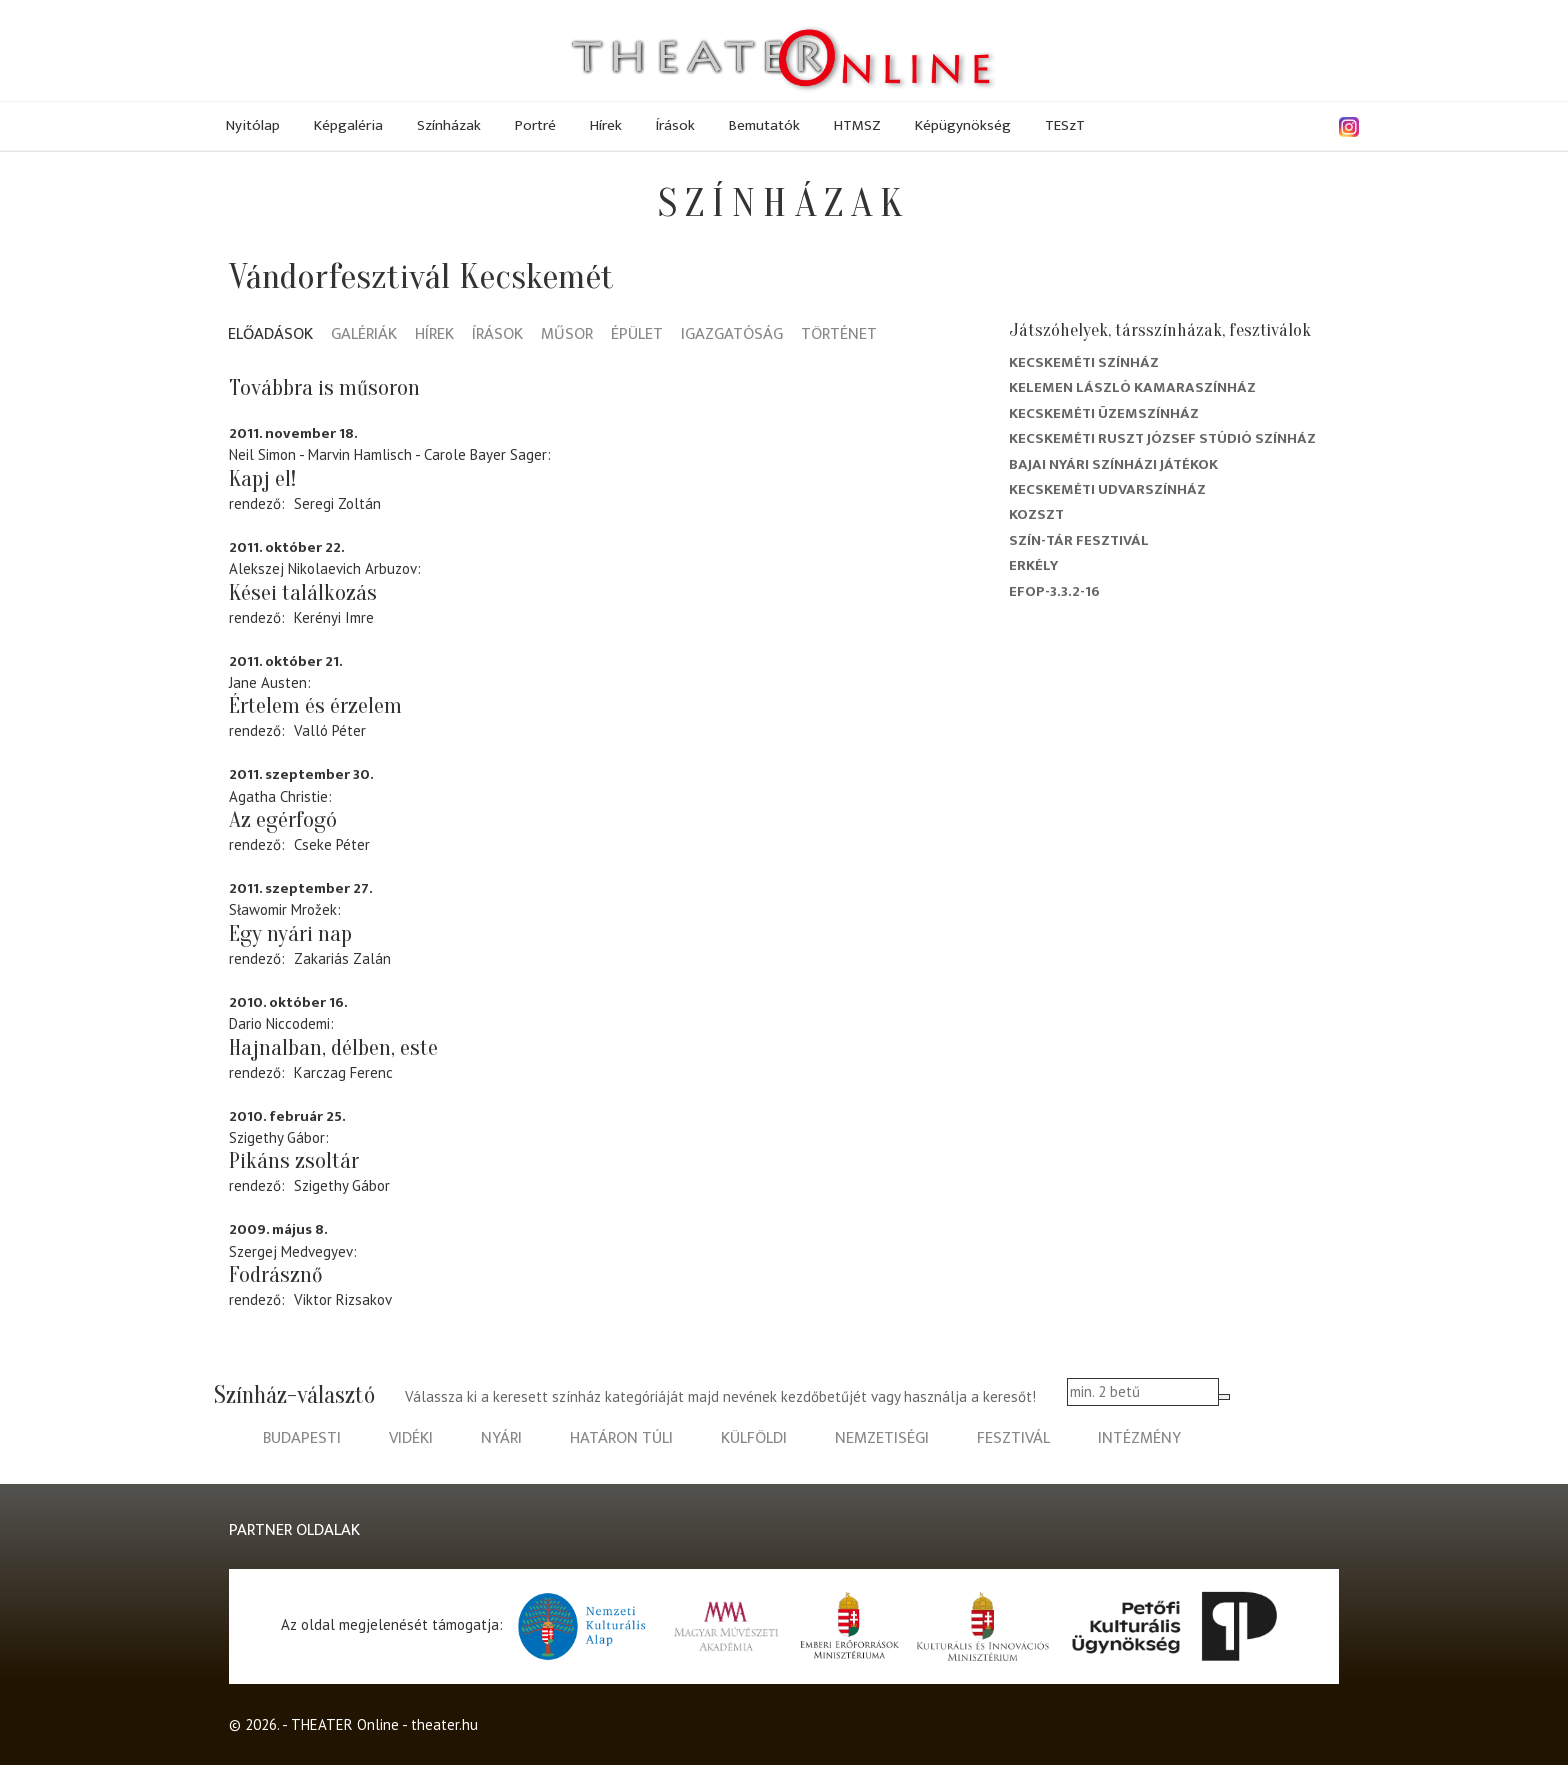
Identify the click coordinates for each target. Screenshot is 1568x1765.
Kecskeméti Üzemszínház (1104, 413)
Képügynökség (963, 125)
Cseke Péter (332, 844)
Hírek (606, 125)
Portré (535, 125)
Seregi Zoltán (337, 503)
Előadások (270, 335)
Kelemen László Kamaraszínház (1132, 387)
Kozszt (1036, 514)
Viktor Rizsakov (343, 1299)
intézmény (1139, 1438)
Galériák (364, 335)
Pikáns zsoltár (294, 1161)
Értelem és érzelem (315, 706)
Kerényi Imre (334, 617)
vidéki (411, 1438)
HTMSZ (857, 125)
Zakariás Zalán (342, 958)
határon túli (621, 1438)
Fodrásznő (276, 1275)
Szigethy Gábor (342, 1185)
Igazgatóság (732, 335)
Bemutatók (764, 125)
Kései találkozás (303, 593)
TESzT (1065, 125)
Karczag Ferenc (343, 1072)
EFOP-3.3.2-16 (1054, 591)
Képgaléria (348, 125)
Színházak (449, 125)
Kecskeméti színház (1084, 362)
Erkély (1033, 565)
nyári (501, 1438)
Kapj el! (262, 479)
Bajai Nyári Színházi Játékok (1113, 464)
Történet (839, 335)
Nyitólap (253, 125)
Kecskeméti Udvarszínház (1107, 489)
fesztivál (1013, 1438)
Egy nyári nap (290, 934)
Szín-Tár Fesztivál (1079, 540)
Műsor (567, 335)
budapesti (302, 1438)
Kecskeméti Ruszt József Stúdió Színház (1162, 438)
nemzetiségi (882, 1438)
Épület (637, 335)
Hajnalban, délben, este (333, 1048)
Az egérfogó (283, 820)
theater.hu (444, 1724)
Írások (675, 125)
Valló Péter (330, 730)
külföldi (754, 1438)
